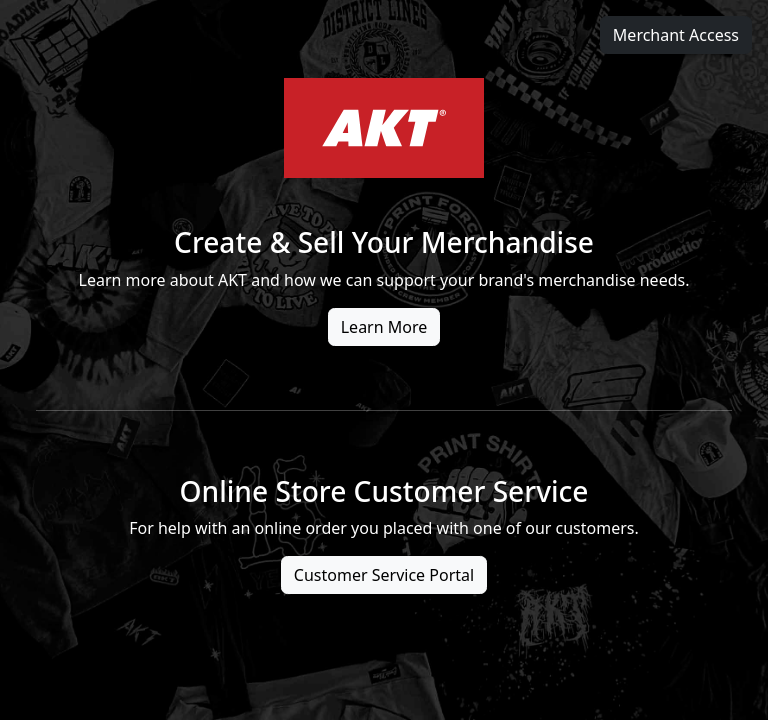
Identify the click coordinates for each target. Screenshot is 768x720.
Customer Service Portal (384, 575)
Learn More (384, 327)
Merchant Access (676, 35)
